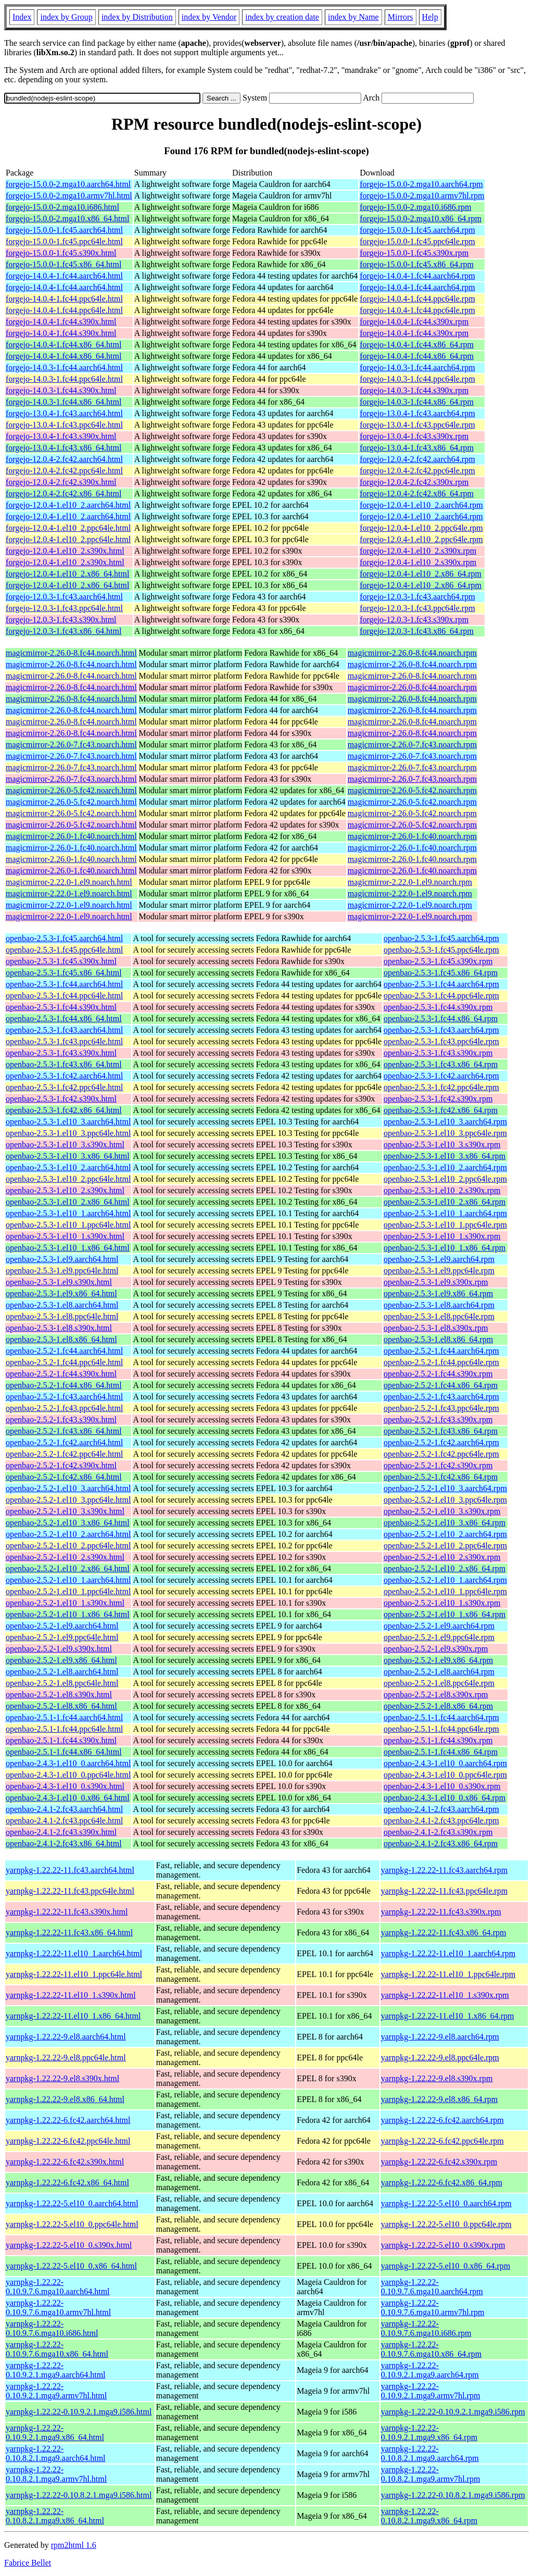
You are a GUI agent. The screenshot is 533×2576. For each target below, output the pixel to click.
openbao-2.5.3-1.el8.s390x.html (59, 1327)
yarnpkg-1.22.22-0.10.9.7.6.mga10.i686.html (52, 2328)
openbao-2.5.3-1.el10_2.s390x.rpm (442, 1190)
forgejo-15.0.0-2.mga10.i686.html (62, 207)
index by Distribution (137, 16)
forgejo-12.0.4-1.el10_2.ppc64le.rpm (421, 527)
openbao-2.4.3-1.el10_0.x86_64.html (68, 1797)
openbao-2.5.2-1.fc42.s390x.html (61, 1465)
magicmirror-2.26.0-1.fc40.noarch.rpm (412, 836)
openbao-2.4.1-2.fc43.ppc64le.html (64, 1820)
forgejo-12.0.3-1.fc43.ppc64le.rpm (417, 608)
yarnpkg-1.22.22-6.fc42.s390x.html (65, 2161)
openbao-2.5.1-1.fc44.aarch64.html (64, 1717)
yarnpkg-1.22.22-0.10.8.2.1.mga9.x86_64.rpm (429, 2516)
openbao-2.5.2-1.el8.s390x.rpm (436, 1694)
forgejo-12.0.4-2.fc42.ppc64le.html (64, 470)
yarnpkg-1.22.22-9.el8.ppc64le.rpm (440, 2057)
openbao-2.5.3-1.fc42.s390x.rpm (438, 1098)
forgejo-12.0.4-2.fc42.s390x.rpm (414, 482)
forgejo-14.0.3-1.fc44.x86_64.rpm (417, 401)
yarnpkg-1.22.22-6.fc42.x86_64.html (67, 2182)
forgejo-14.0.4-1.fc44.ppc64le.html (64, 298)
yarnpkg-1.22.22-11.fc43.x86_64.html (69, 1932)
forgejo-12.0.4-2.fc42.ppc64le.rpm (417, 470)
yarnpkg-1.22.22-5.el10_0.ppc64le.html (72, 2224)
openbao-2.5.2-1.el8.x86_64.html (61, 1706)
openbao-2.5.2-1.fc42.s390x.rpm (438, 1465)
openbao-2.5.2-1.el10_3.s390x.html (65, 1511)
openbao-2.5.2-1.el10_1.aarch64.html (68, 1579)
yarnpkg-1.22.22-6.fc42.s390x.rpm (439, 2161)
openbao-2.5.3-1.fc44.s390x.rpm (438, 1007)
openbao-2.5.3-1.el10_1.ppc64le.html (68, 1224)
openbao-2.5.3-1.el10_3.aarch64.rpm (445, 1121)
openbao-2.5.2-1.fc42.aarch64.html (64, 1442)
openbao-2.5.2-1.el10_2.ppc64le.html (68, 1545)
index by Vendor (209, 16)
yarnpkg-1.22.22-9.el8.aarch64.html (66, 2036)
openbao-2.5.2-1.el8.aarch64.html (62, 1671)
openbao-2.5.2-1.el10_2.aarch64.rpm (445, 1534)
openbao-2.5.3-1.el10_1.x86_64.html (68, 1247)
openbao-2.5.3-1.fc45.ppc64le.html (64, 949)
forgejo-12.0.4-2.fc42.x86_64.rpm (417, 493)
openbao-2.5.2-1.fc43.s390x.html (61, 1419)
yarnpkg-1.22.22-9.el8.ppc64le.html (66, 2057)
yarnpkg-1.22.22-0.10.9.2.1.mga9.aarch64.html (56, 2370)
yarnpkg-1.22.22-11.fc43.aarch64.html (70, 1870)
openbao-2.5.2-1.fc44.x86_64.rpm (441, 1385)
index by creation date (282, 16)
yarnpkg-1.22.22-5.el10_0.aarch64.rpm (446, 2203)
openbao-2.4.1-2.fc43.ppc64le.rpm (441, 1820)
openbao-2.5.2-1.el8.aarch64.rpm (439, 1671)
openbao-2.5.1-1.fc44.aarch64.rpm (441, 1717)
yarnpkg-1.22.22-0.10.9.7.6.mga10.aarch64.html (58, 2287)
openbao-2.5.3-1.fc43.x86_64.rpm (441, 1064)
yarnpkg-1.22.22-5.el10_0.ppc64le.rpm (446, 2224)
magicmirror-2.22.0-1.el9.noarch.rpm (410, 882)
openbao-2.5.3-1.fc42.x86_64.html (64, 1110)
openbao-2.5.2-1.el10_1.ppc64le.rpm (445, 1591)
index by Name (353, 16)
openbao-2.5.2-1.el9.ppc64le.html (62, 1637)
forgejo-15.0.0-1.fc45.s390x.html (61, 252)
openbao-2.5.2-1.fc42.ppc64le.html (64, 1453)
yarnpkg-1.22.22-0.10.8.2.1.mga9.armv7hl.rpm (430, 2474)
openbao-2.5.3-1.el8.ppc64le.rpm (439, 1316)
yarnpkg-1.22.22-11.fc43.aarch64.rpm (444, 1870)
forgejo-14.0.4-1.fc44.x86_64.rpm (417, 344)
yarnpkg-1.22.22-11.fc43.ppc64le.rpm (444, 1890)
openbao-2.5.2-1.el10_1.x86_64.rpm (444, 1614)
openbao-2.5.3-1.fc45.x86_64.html (64, 972)
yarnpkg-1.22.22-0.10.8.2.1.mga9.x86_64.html (55, 2516)
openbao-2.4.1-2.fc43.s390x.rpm (438, 1832)
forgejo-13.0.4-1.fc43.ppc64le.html (64, 424)
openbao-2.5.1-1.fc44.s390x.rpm (438, 1740)
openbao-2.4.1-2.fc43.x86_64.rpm (441, 1843)
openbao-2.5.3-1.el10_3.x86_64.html (68, 1156)
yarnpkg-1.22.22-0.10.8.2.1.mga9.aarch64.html (56, 2453)
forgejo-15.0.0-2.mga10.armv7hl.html (69, 195)
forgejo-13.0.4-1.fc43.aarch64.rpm (417, 413)
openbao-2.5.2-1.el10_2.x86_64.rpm (444, 1568)
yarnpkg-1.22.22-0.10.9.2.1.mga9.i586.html (78, 2411)
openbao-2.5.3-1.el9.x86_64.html (61, 1293)
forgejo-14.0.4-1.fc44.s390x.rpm (414, 321)
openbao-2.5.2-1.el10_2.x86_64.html (68, 1568)
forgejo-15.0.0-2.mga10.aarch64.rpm (421, 184)
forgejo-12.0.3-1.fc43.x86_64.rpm (417, 631)
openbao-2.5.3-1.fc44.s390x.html (61, 1007)
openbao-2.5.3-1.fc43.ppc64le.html (64, 1041)
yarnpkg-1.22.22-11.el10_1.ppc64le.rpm (448, 1974)
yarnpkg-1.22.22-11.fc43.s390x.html (67, 1911)
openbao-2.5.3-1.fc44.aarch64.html (64, 984)
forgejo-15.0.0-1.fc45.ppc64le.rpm (417, 241)
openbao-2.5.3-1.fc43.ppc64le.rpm (441, 1041)
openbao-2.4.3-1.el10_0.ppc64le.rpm (445, 1774)
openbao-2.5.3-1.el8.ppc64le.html (62, 1316)
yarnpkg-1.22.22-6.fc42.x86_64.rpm (441, 2182)
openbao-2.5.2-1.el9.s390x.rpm (436, 1648)
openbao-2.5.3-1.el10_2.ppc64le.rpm (445, 1178)
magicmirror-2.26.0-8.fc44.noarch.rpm (412, 652)
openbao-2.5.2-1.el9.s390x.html (59, 1648)
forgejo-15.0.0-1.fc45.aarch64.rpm (417, 230)
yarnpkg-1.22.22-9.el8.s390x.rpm (437, 2078)
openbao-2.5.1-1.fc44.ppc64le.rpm (441, 1728)
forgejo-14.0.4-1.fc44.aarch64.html (64, 275)
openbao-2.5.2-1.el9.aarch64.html (62, 1625)
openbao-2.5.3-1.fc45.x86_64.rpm (441, 972)
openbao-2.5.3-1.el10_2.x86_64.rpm (444, 1201)
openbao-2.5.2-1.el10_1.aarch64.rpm (445, 1579)
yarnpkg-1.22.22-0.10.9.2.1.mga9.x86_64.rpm (429, 2432)
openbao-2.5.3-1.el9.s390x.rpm (436, 1282)
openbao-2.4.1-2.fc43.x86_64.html (64, 1843)
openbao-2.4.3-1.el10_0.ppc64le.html (68, 1774)
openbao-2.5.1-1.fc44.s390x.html (61, 1740)
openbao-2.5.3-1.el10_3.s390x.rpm (442, 1144)
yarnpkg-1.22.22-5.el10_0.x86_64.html (71, 2265)
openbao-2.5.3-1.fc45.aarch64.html (64, 938)
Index (21, 16)
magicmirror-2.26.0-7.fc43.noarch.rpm (412, 744)
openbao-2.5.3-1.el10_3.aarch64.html (68, 1121)
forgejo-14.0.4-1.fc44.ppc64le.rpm (417, 298)
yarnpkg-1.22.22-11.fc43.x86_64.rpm (443, 1932)
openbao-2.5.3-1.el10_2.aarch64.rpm (445, 1167)
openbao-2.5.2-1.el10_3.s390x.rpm (442, 1511)
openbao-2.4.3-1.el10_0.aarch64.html (68, 1763)
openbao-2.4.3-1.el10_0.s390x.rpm (442, 1786)
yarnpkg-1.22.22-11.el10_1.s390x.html (71, 1995)
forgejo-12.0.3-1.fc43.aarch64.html (64, 596)
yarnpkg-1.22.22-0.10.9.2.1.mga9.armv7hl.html (56, 2391)
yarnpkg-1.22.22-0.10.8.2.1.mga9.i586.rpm (453, 2495)
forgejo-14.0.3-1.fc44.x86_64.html (63, 401)
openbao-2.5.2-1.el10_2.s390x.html (65, 1557)
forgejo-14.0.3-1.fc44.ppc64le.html (64, 378)
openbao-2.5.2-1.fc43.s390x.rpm (438, 1419)
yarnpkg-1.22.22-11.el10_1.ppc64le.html (74, 1974)
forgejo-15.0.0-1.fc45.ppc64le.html (64, 241)
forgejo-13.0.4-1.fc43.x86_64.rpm (417, 447)
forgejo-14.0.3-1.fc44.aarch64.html (64, 367)
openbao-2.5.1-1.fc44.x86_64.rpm (441, 1751)
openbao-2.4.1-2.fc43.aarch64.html (64, 1809)
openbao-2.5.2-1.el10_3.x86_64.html (68, 1522)
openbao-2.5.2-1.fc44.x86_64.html (64, 1385)
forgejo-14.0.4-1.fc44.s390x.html (61, 321)
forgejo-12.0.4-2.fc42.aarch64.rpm (417, 459)
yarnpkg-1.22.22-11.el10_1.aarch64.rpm (448, 1953)
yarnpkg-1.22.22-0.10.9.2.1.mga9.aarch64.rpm (430, 2370)
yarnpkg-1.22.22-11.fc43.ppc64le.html (70, 1890)
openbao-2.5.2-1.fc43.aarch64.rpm (441, 1396)
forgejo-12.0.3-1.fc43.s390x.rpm (414, 619)
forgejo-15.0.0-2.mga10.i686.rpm (415, 207)
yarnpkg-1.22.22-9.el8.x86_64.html (65, 2099)
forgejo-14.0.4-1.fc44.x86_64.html (63, 344)
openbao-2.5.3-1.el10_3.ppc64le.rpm (445, 1133)
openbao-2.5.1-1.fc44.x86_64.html (64, 1751)
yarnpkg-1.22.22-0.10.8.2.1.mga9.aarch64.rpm (430, 2453)
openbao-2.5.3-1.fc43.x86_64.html (64, 1064)
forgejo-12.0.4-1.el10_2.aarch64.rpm (421, 505)
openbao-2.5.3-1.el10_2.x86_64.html (68, 1201)
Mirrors (400, 16)
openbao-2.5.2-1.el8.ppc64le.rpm (439, 1683)
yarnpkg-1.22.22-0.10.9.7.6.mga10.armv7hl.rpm (433, 2307)
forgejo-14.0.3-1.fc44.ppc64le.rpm (417, 378)
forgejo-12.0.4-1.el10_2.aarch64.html (68, 505)
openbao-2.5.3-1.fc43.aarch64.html (64, 1030)
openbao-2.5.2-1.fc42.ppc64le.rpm (441, 1453)
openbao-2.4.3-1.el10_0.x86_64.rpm (444, 1797)
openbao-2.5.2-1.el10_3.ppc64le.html (68, 1499)
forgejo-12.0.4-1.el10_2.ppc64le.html (68, 527)
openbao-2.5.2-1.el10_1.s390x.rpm (442, 1602)
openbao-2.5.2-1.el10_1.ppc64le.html (68, 1591)
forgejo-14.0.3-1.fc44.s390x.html (61, 390)
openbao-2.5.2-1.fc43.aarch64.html (64, 1396)
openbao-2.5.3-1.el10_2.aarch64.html (68, 1167)
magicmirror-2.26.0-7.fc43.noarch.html (71, 744)
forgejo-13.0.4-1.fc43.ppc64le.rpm (417, 424)
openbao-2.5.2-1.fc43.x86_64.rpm (441, 1431)
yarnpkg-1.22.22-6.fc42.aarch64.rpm (442, 2120)
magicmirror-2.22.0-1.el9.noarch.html (69, 882)
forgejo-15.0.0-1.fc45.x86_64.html (63, 264)
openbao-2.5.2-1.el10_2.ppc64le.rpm (445, 1545)
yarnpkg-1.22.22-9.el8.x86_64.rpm (439, 2099)
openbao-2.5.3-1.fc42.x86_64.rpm (441, 1110)
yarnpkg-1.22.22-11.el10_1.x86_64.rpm (447, 2015)
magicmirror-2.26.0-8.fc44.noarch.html (71, 652)
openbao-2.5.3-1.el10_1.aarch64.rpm (445, 1213)
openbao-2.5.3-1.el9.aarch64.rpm (439, 1259)
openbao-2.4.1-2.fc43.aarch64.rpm (441, 1809)
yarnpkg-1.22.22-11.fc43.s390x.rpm (441, 1911)
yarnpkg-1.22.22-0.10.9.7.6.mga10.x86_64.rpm (431, 2349)
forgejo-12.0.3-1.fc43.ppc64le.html (64, 608)
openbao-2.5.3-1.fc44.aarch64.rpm (441, 984)
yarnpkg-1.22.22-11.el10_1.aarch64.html (74, 1953)
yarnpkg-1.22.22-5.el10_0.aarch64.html (72, 2203)
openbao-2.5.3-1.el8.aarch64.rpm (439, 1304)
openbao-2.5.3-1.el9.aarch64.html (62, 1259)
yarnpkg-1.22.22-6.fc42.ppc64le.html (68, 2140)
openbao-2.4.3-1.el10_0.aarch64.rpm (445, 1763)
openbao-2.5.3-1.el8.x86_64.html (61, 1339)
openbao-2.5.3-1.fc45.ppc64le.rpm (441, 949)
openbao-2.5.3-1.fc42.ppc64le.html (64, 1087)
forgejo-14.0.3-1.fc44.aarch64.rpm (417, 367)
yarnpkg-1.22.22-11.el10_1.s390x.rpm (445, 1995)
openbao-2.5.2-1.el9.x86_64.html (61, 1660)
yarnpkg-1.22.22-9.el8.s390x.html (62, 2078)
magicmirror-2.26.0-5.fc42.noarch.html (71, 790)
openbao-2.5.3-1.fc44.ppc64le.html (64, 995)
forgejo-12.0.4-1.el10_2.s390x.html (65, 550)
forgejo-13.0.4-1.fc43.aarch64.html (64, 413)
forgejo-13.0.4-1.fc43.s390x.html (61, 436)
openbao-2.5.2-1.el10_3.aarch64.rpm (445, 1488)
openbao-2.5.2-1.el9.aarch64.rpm (439, 1625)
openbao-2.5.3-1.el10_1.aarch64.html (68, 1213)
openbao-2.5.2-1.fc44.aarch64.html (64, 1350)
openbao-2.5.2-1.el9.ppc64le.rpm (439, 1637)
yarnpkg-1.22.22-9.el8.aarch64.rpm (440, 2036)
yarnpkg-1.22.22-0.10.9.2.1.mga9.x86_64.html (55, 2432)
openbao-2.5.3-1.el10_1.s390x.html (65, 1236)
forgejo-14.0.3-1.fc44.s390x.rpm (414, 390)
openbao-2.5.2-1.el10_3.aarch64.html (68, 1488)
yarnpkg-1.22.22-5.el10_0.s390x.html (69, 2245)
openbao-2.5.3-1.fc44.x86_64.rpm (441, 1018)
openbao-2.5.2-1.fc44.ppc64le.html (64, 1362)
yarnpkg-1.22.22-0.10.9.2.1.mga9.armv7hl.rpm (430, 2391)
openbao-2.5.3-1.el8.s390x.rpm (436, 1327)
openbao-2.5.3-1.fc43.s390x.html (61, 1052)
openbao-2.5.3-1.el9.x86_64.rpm (438, 1293)
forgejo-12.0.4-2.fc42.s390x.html (61, 482)
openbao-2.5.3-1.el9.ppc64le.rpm (439, 1270)
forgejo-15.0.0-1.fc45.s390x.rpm (414, 252)
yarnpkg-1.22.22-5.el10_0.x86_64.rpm (445, 2265)
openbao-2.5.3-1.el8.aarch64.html (62, 1304)
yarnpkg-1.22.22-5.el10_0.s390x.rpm (443, 2245)
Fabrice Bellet (27, 2562)
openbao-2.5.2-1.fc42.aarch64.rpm (441, 1442)
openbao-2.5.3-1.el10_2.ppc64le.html (68, 1178)
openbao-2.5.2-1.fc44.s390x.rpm (438, 1373)
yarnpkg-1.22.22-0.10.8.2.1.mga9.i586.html (78, 2495)
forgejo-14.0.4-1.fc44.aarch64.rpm (417, 275)
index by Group (66, 16)
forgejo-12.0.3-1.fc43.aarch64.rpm (417, 596)
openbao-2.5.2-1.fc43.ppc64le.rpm (441, 1408)
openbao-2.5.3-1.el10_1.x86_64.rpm (444, 1247)
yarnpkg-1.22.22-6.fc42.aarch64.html (68, 2120)
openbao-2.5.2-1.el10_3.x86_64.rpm (444, 1522)
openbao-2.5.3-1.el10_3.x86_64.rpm (444, 1156)
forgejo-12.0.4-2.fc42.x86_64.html (63, 493)
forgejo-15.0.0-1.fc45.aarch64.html (64, 230)
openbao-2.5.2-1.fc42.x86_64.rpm (441, 1476)
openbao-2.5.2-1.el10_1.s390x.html (65, 1602)
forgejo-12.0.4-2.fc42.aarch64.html (64, 459)
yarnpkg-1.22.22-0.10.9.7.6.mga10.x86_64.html (57, 2349)
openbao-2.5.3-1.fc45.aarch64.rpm (441, 938)
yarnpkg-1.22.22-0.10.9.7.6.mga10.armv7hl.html (58, 2307)
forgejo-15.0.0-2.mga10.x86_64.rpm (420, 218)
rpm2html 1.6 (73, 2545)
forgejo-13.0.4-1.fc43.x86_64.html (63, 447)
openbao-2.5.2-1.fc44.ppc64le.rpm (441, 1362)
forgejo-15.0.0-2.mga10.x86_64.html (67, 218)
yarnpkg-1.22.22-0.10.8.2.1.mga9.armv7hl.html (56, 2474)
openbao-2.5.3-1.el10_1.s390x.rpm (442, 1236)
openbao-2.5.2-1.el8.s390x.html (59, 1694)
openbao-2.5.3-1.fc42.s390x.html (61, 1098)
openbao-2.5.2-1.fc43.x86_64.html (64, 1431)
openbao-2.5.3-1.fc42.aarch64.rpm (441, 1075)
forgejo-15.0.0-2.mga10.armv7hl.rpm (422, 195)
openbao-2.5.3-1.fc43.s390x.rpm (438, 1052)
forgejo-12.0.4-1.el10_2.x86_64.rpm (420, 573)
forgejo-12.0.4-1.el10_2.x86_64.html (67, 573)
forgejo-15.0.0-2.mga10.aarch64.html (68, 184)
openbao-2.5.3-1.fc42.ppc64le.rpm (441, 1087)
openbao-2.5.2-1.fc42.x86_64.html (64, 1476)
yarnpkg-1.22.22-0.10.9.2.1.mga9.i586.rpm (453, 2411)
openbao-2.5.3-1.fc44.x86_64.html (64, 1018)
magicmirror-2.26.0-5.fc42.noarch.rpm (412, 790)
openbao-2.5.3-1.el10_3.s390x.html (65, 1144)
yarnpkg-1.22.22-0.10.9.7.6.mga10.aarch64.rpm (432, 2287)
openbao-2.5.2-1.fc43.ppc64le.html (64, 1408)
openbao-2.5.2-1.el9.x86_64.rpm (438, 1660)
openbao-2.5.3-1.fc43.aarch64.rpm (441, 1030)
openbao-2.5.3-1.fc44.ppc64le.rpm (441, 995)
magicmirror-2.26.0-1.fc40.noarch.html (71, 836)
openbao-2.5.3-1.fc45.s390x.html (61, 961)
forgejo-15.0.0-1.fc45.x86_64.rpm (417, 264)
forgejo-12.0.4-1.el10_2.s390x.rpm (418, 550)
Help (430, 16)
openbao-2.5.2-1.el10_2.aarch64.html (68, 1534)
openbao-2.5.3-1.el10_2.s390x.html (65, 1190)
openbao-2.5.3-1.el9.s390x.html (59, 1282)
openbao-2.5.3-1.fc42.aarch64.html (64, 1075)
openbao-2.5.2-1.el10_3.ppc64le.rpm (445, 1499)
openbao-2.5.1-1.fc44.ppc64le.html (64, 1728)
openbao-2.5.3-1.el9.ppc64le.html (62, 1270)
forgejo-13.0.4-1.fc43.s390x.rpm (414, 436)
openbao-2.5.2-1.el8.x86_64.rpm (438, 1706)
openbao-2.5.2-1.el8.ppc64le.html (62, 1683)
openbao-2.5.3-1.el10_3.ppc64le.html (68, 1133)
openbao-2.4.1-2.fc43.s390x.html (61, 1832)
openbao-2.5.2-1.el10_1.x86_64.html (68, 1614)
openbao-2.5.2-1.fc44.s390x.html (61, 1373)
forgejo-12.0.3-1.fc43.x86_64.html (63, 631)
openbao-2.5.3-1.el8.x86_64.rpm (438, 1339)
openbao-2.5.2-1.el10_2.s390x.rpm (442, 1557)
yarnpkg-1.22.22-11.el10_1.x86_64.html (73, 2015)
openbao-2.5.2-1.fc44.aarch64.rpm (441, 1350)
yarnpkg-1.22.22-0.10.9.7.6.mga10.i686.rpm (426, 2328)
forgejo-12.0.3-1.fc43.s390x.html (61, 619)
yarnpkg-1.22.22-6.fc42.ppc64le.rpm (442, 2140)
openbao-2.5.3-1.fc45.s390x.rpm (438, 961)
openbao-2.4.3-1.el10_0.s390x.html (65, 1786)
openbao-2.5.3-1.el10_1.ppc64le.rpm (445, 1224)
